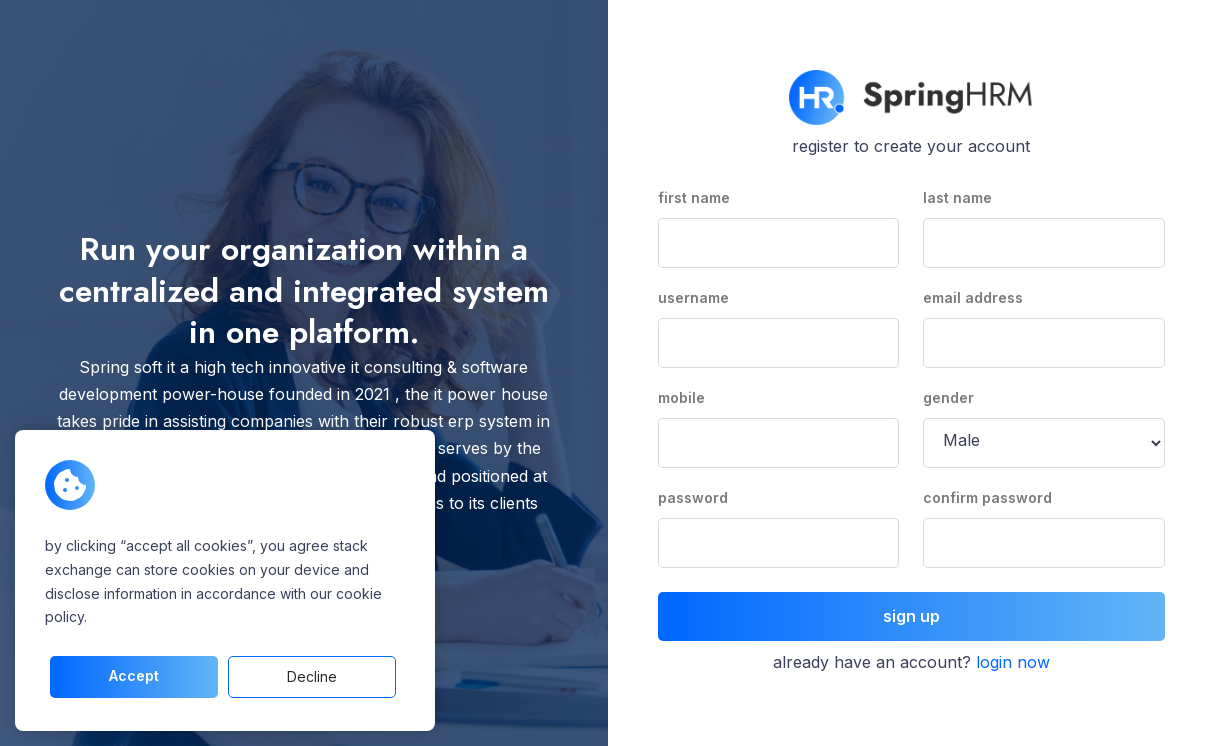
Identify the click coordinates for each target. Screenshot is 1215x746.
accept (134, 675)
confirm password (987, 497)
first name (694, 197)
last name (957, 197)
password (693, 497)
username (693, 297)
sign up (911, 616)
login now (1013, 662)
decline (312, 676)
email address (973, 297)
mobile (681, 397)
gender (948, 397)
